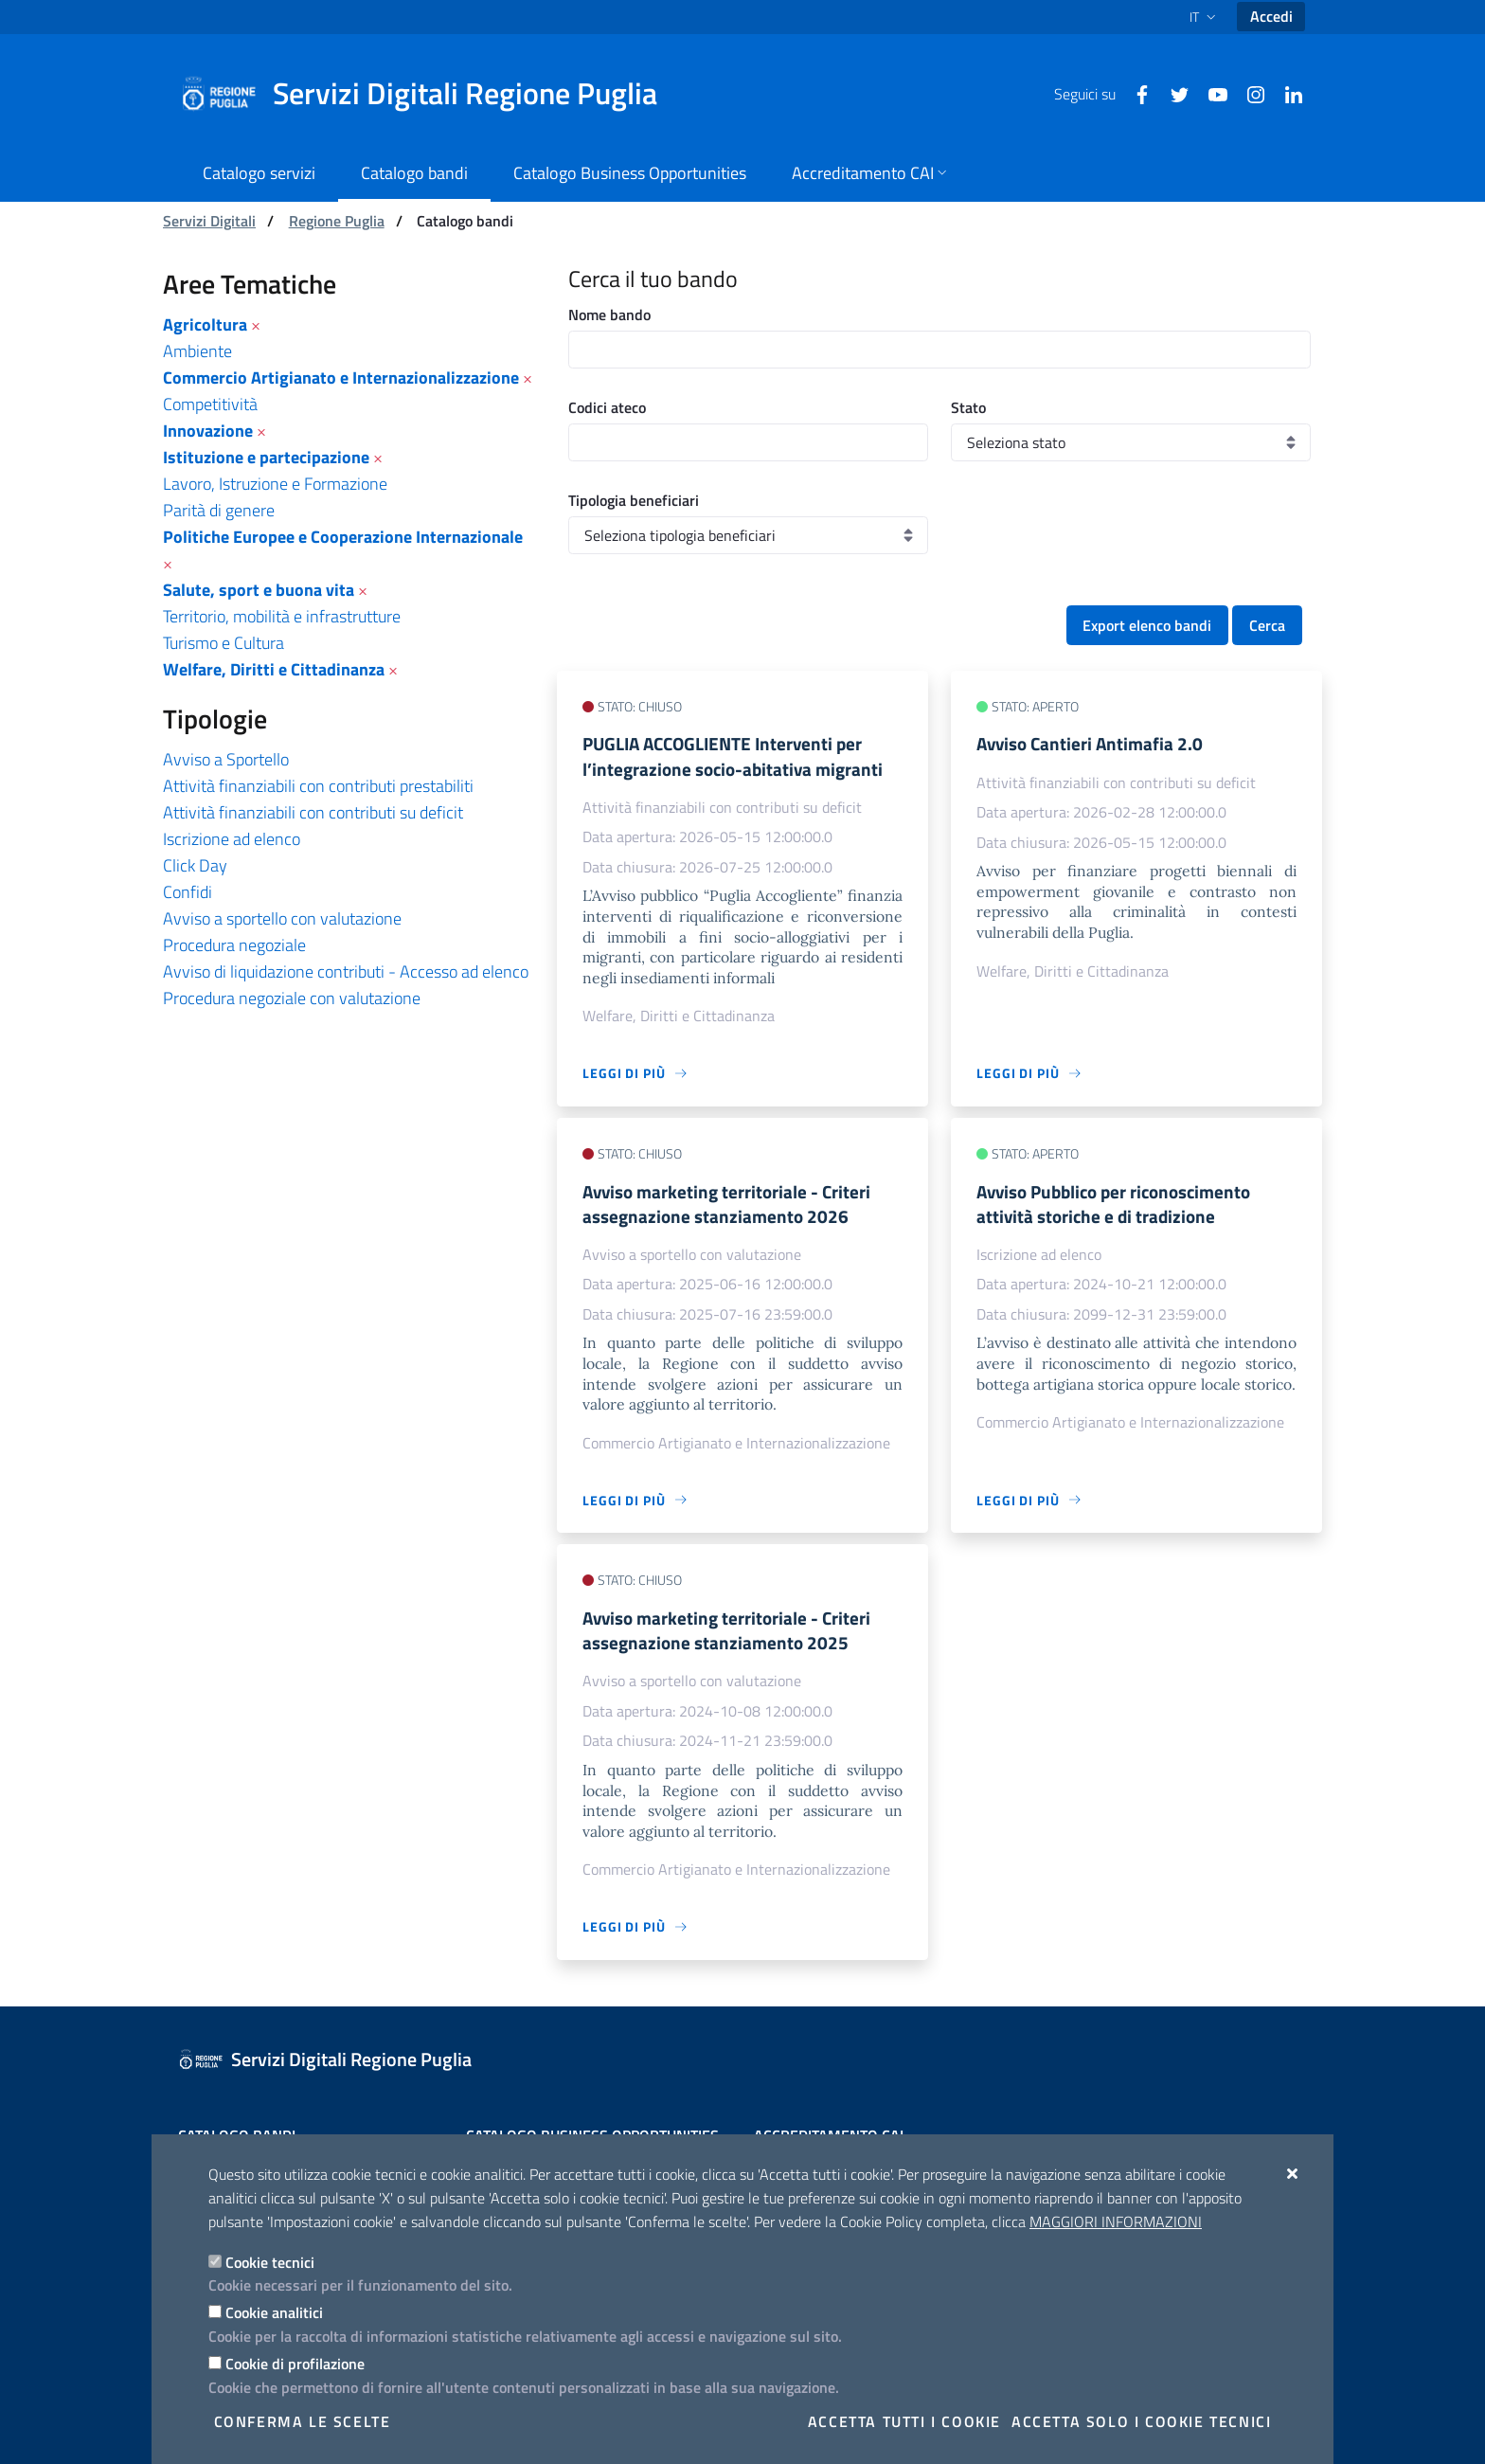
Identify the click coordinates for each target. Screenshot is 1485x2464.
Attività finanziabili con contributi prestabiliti (318, 786)
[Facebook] (1135, 92)
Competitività (210, 404)
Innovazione (208, 430)
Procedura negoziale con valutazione (291, 998)
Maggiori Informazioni (1115, 2221)
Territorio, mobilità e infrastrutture (282, 616)
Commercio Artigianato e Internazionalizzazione (341, 377)
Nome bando (609, 314)
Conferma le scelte (302, 2421)
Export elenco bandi (1146, 625)
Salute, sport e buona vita (258, 590)
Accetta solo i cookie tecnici (1141, 2421)
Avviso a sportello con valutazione (282, 918)
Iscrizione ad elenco (231, 839)
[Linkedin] (1286, 92)
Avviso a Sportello (226, 759)
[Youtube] (1210, 92)
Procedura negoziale (234, 945)
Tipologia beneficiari (633, 500)
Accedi (1271, 16)
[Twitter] (1172, 92)
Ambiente (197, 351)
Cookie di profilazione (295, 2363)
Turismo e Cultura (223, 643)
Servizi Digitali (209, 220)
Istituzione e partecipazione (266, 457)
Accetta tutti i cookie (904, 2421)
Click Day (195, 865)
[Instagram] (1248, 92)
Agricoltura (205, 324)
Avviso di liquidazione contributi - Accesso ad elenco (345, 971)
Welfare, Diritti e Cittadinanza (274, 669)
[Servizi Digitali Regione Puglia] (430, 94)
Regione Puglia (337, 220)
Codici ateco (607, 407)
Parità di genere (219, 510)
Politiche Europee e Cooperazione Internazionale (343, 536)
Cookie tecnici (269, 2262)
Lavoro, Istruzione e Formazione (275, 483)
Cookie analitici (274, 2312)
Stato (968, 407)
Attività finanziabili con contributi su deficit (313, 812)
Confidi (187, 892)
